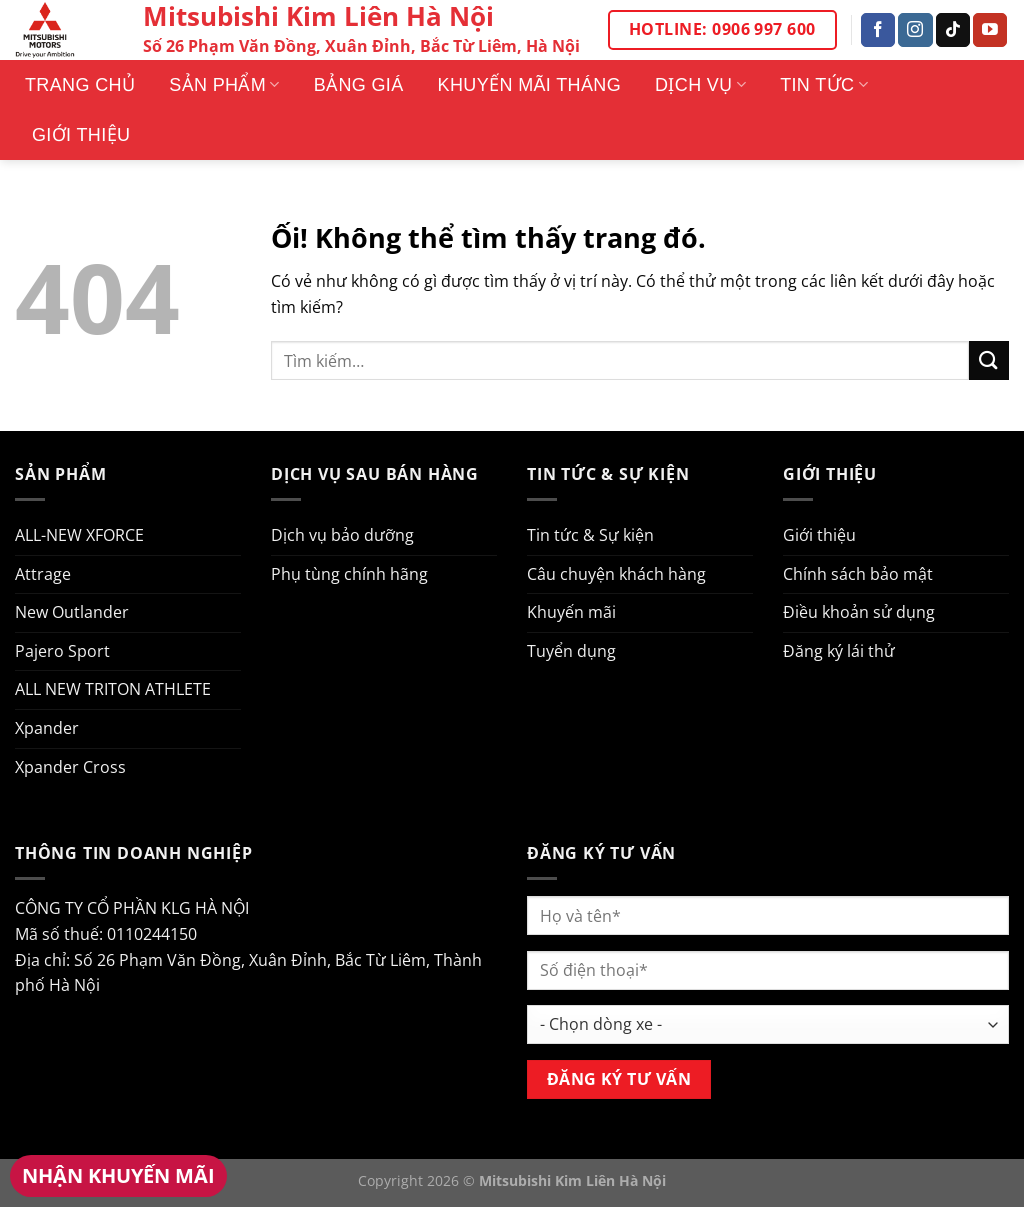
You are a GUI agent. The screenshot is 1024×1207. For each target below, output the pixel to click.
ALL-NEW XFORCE (79, 535)
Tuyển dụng (571, 651)
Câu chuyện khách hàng (616, 574)
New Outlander (72, 612)
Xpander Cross (70, 767)
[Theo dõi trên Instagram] (915, 30)
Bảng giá (359, 85)
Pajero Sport (62, 651)
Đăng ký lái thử (839, 651)
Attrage (43, 574)
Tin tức (824, 85)
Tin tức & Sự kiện (590, 535)
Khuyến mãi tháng (529, 85)
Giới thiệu (81, 135)
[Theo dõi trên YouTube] (990, 30)
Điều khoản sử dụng (859, 612)
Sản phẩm (224, 85)
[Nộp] (989, 360)
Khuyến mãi (571, 612)
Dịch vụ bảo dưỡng (342, 535)
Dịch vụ (700, 85)
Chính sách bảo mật (858, 574)
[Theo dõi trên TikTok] (953, 30)
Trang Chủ (80, 85)
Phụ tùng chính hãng (349, 574)
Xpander (47, 728)
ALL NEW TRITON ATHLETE (113, 689)
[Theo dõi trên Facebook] (878, 30)
